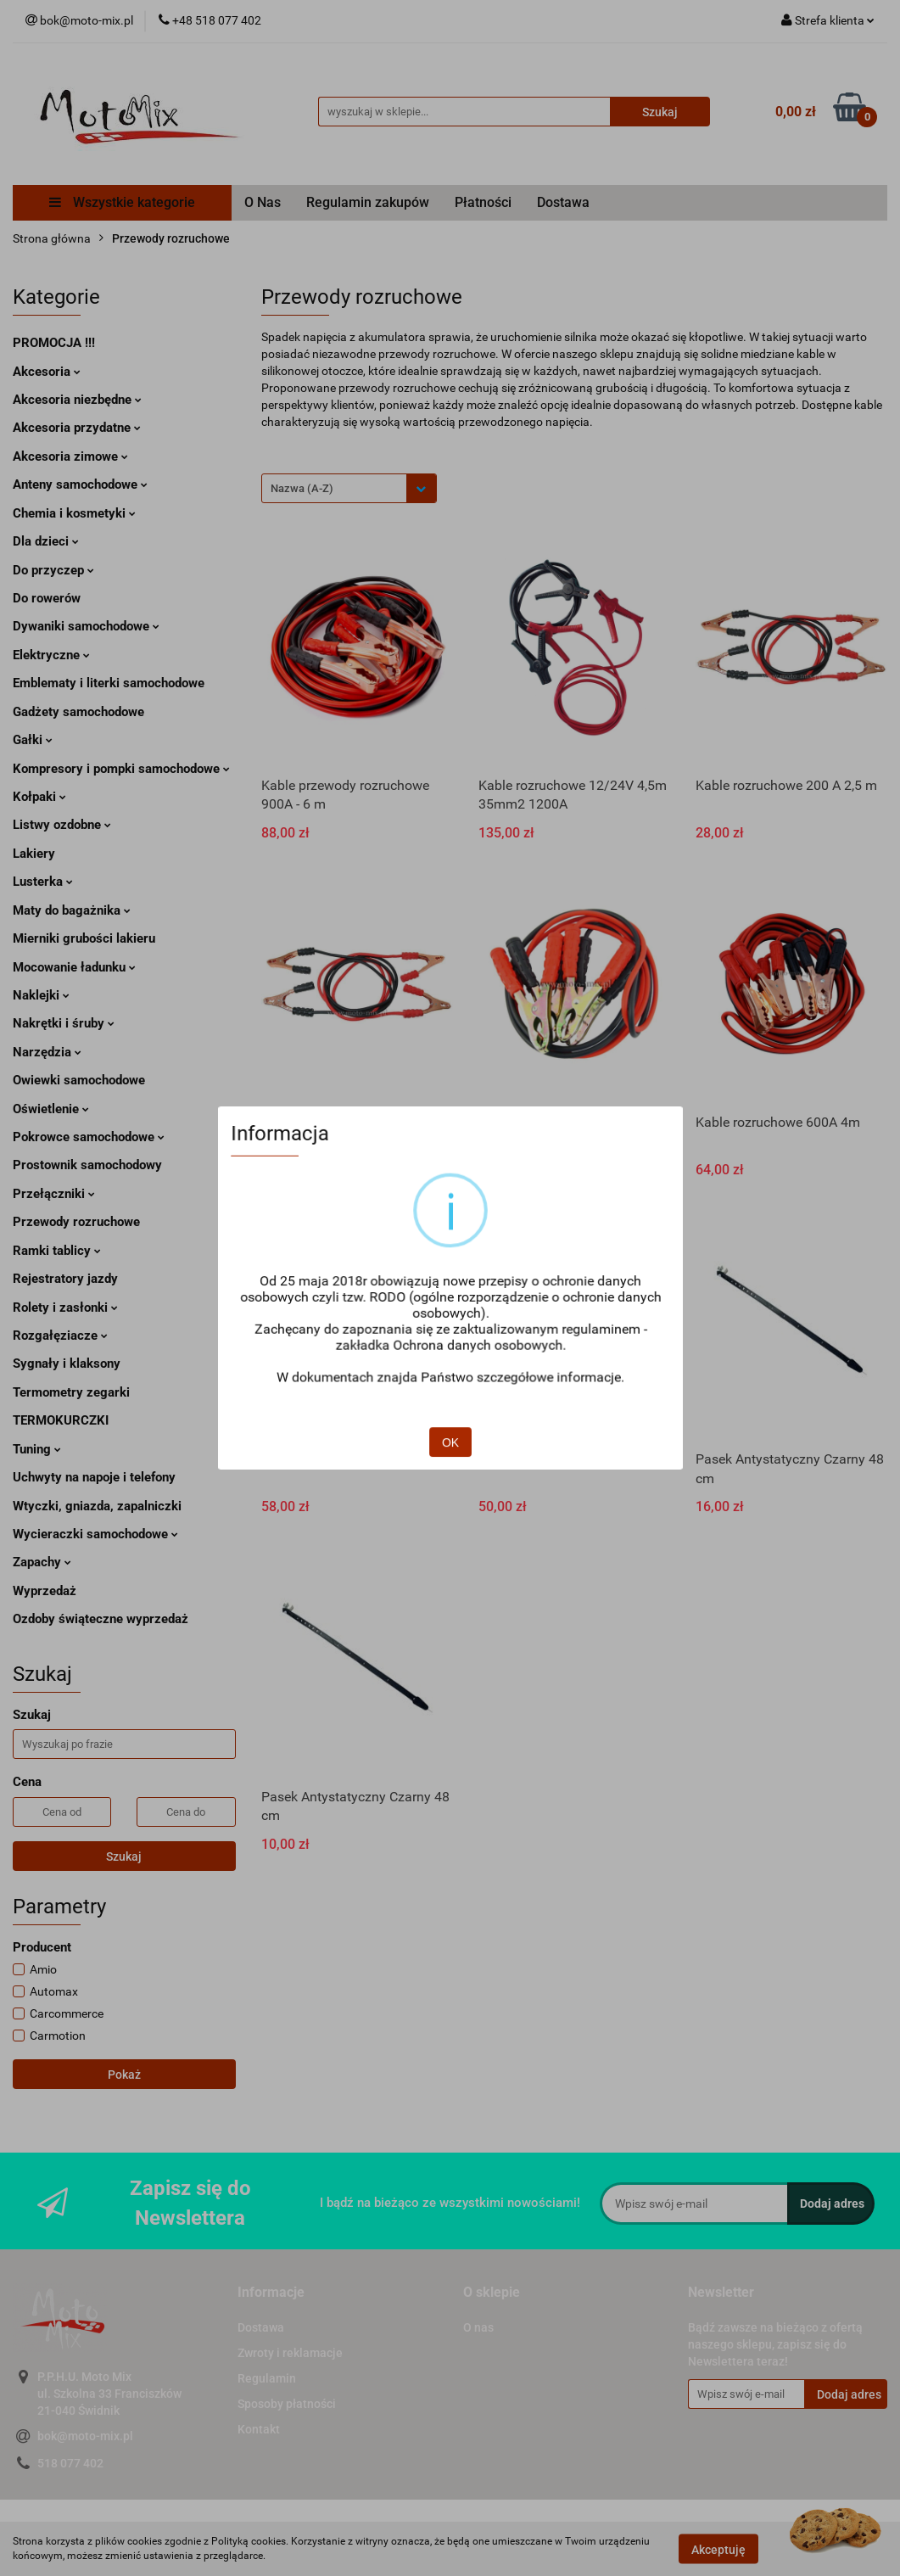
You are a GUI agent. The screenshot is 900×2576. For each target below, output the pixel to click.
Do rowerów (47, 598)
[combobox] (349, 488)
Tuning (37, 1449)
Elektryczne (51, 655)
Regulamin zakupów (367, 202)
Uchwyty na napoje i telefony (94, 1477)
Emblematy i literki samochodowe (108, 683)
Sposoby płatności (287, 2404)
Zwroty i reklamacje (290, 2353)
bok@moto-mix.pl (85, 2436)
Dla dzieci (46, 541)
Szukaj (124, 1856)
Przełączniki (54, 1193)
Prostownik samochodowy (87, 1165)
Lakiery (34, 853)
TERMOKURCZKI (61, 1420)
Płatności (483, 202)
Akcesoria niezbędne (77, 399)
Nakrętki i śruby (64, 1023)
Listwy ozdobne (62, 824)
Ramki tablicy (57, 1250)
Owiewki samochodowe (79, 1080)
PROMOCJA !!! (54, 342)
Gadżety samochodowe (78, 712)
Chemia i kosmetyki (74, 513)
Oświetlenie (51, 1109)
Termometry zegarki (71, 1392)
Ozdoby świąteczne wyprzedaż (100, 1619)
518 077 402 (70, 2463)
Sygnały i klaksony (66, 1363)
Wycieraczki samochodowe (95, 1534)
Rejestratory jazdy (65, 1278)
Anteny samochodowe (80, 484)
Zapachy (42, 1562)
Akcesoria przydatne (77, 427)
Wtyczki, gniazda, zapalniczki (97, 1506)
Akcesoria (47, 371)
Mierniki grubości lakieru (84, 938)
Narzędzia (47, 1052)
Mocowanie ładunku (74, 967)
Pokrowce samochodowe (89, 1137)
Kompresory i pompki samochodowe (121, 768)
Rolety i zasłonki (65, 1307)
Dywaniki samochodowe (86, 626)
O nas (478, 2327)
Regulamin (267, 2378)
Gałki (33, 740)
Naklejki (41, 995)
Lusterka (43, 881)
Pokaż (124, 2074)
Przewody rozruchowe (76, 1221)
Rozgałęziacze (60, 1335)
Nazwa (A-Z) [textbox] (302, 488)
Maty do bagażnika (72, 910)
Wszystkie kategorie (122, 202)
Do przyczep (53, 570)
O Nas (262, 202)
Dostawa (563, 202)
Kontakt (259, 2429)
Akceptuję (718, 2549)
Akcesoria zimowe (70, 456)
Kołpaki (39, 796)
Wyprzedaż (44, 1591)
